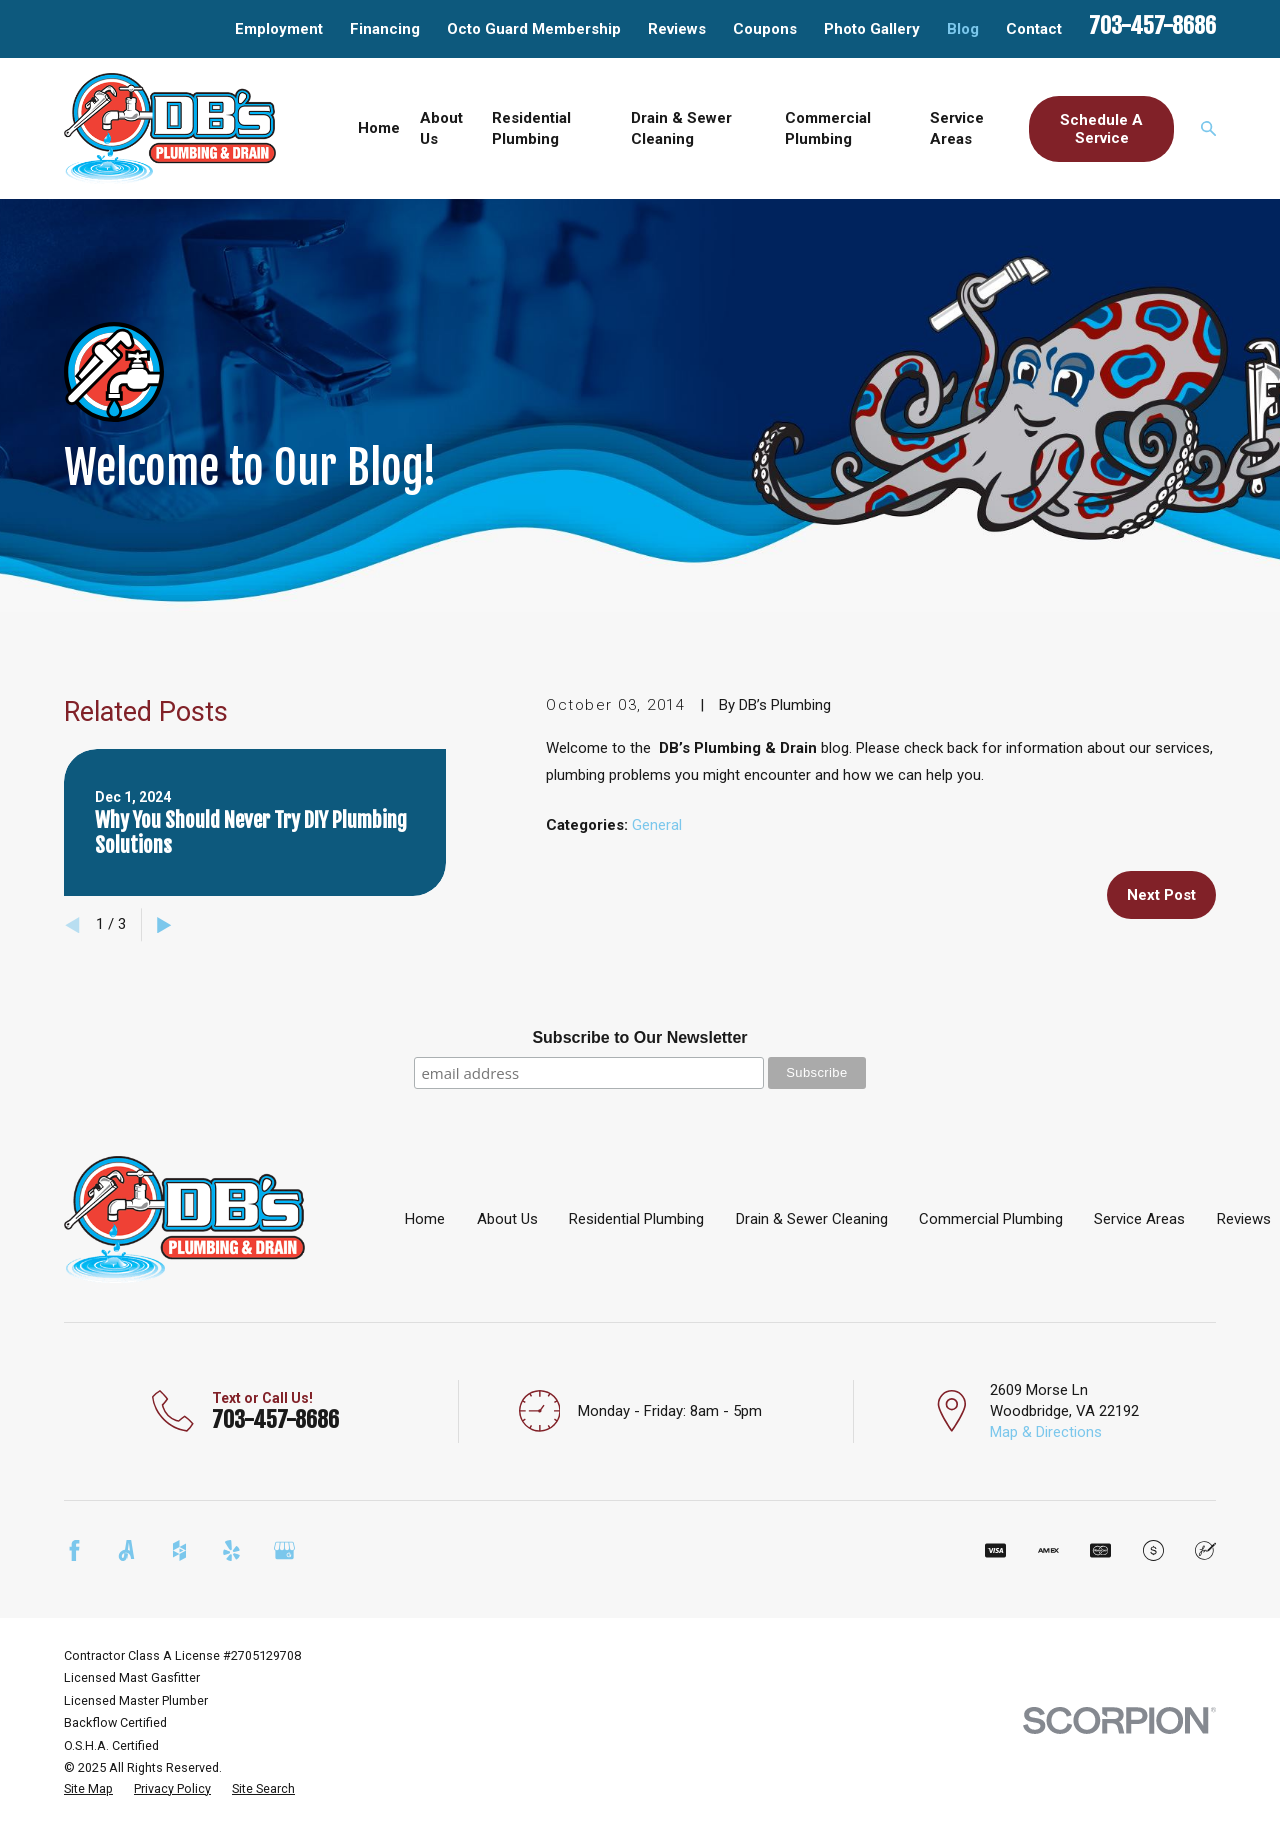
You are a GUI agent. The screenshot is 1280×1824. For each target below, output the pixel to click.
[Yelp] (231, 1550)
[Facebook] (74, 1550)
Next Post (1161, 895)
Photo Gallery (872, 29)
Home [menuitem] (379, 128)
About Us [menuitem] (441, 128)
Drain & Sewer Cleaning (812, 1219)
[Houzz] (179, 1550)
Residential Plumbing (636, 1219)
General (657, 825)
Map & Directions (1046, 1432)
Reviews (677, 29)
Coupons (765, 29)
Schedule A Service (1101, 129)
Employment (279, 29)
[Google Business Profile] (284, 1550)
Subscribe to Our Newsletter (639, 1037)
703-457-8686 (1152, 25)
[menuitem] (88, 1789)
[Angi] (126, 1550)
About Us (507, 1219)
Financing (385, 29)
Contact (1034, 29)
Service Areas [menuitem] (957, 128)
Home (425, 1219)
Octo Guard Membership (534, 29)
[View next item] (164, 925)
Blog (963, 29)
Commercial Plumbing (991, 1219)
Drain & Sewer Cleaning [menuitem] (681, 128)
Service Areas (1139, 1219)
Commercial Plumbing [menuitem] (828, 128)
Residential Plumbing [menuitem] (531, 128)
